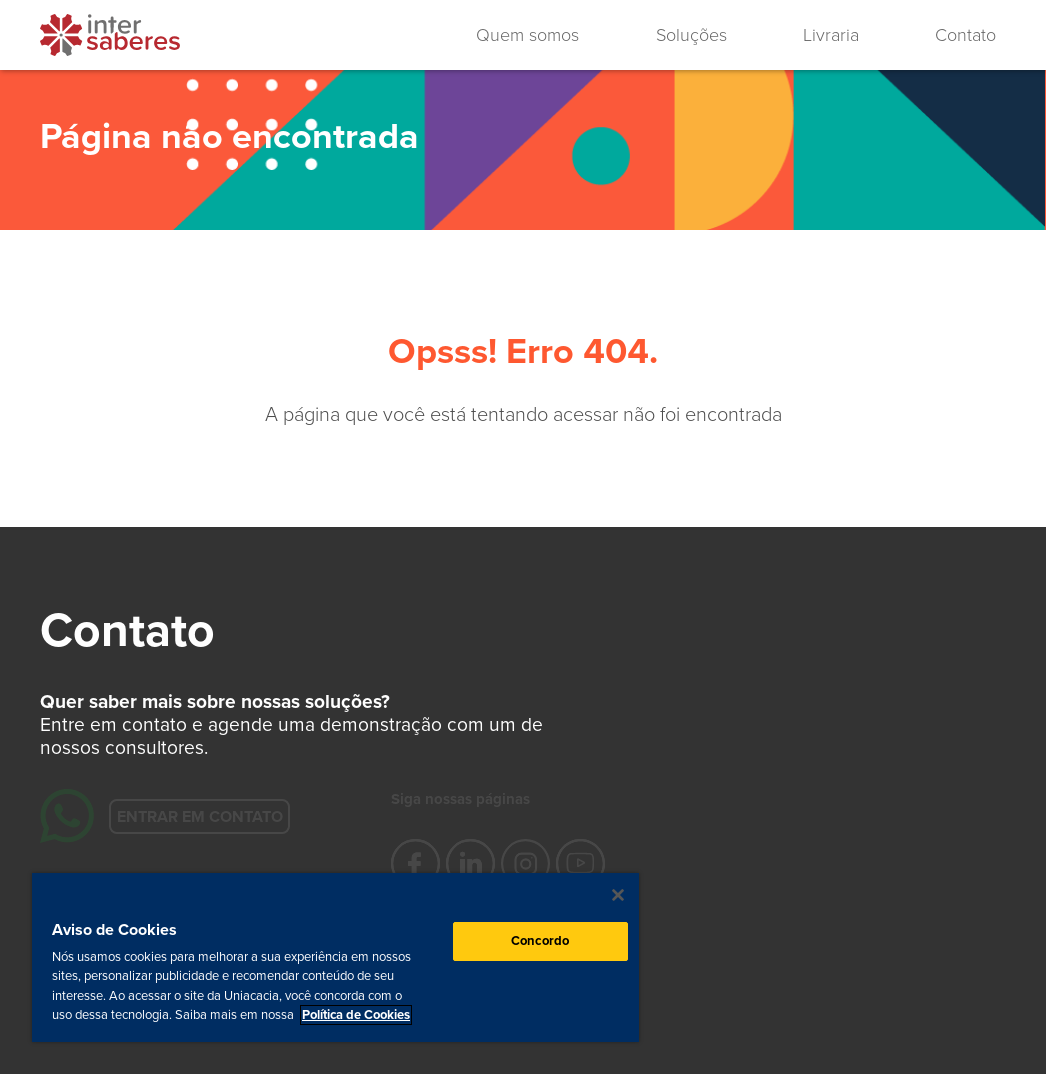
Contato (965, 35)
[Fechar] (618, 895)
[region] (335, 957)
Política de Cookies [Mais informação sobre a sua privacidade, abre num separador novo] (356, 1015)
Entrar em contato (199, 816)
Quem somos (527, 35)
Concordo (540, 941)
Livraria (831, 35)
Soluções (691, 35)
